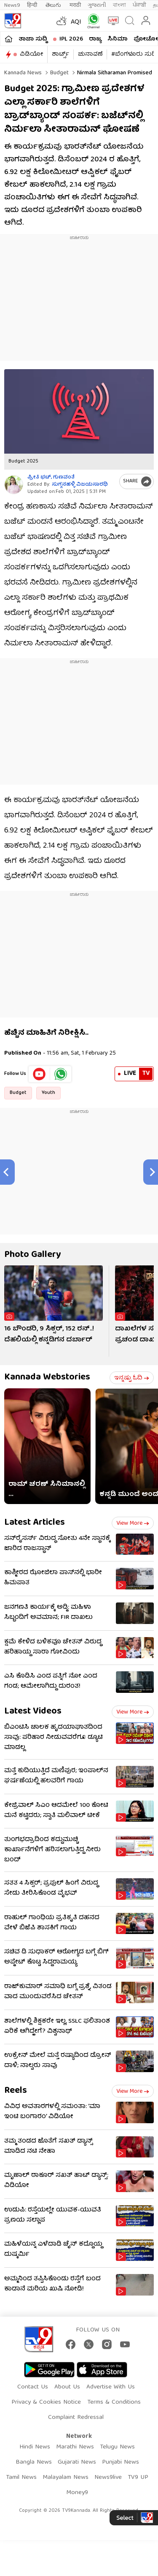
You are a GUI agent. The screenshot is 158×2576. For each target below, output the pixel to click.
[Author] (13, 484)
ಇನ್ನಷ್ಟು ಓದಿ (131, 1378)
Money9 (77, 2492)
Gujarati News (77, 2462)
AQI (76, 22)
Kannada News (23, 73)
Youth (48, 1092)
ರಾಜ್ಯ (95, 39)
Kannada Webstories (47, 1377)
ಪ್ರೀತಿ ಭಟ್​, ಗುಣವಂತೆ (51, 477)
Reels (15, 2091)
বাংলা (119, 5)
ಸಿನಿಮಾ (117, 39)
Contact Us (32, 2387)
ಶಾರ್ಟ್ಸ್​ (60, 54)
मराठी (75, 5)
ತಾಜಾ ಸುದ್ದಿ (33, 39)
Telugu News (117, 2447)
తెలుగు (54, 5)
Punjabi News (120, 2462)
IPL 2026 (71, 39)
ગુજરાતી (97, 5)
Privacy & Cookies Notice (46, 2402)
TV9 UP (138, 2477)
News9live (108, 2477)
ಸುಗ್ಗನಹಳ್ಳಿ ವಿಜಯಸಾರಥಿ (80, 484)
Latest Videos (33, 1711)
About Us (67, 2387)
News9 (12, 5)
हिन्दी (33, 5)
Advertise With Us (110, 2387)
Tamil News (21, 2477)
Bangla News (34, 2462)
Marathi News (75, 2447)
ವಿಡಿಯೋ (31, 54)
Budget (58, 73)
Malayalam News (65, 2477)
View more (132, 1523)
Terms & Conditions (114, 2402)
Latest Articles (34, 1523)
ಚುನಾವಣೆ (90, 54)
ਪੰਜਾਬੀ (139, 5)
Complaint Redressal (76, 2417)
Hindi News (34, 2447)
